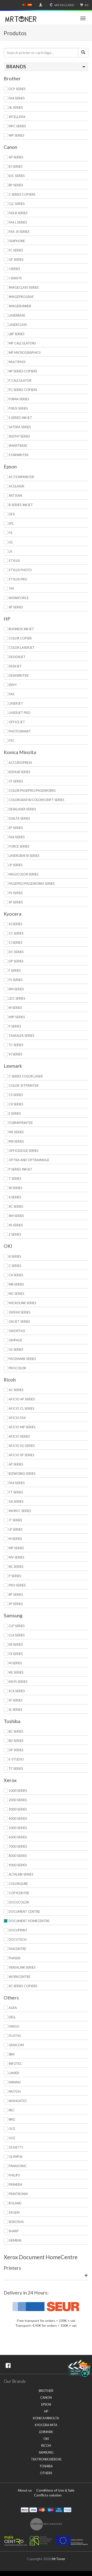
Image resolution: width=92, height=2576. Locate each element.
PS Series (16, 893)
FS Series (16, 980)
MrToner (58, 2559)
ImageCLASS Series (24, 287)
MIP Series (17, 1017)
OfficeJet (17, 722)
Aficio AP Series (22, 1399)
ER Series (16, 1644)
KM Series (16, 989)
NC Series (16, 1567)
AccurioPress (20, 763)
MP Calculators (22, 343)
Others (46, 2473)
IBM (11, 2054)
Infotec (15, 2064)
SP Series (16, 902)
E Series (15, 1113)
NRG (12, 2119)
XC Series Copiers (23, 1986)
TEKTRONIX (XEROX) (46, 2459)
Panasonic (18, 2166)
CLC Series (17, 204)
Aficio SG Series (22, 1446)
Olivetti (16, 2147)
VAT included (61, 5)
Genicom (16, 2045)
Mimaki (15, 2082)
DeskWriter (18, 675)
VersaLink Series (22, 1967)
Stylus (14, 561)
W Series (15, 1188)
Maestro (50, 2509)
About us (25, 2490)
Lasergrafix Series (24, 856)
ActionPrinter (21, 477)
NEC (12, 2110)
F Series (15, 970)
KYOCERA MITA (46, 2425)
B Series (15, 1256)
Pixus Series (18, 408)
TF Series (16, 1769)
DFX (12, 514)
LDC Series (17, 998)
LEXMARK (46, 2432)
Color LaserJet (22, 648)
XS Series (16, 1225)
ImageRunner (20, 306)
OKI (46, 2439)
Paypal (24, 2509)
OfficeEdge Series (24, 1151)
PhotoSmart (20, 731)
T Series (15, 1179)
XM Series (16, 1216)
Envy (13, 685)
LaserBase (17, 315)
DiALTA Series (19, 818)
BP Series (16, 185)
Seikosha (16, 2222)
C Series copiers (22, 194)
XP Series (16, 607)
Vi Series (15, 1054)
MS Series (16, 1132)
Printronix (18, 2194)
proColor (17, 1368)
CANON (46, 2397)
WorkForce (19, 598)
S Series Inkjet (20, 418)
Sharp (14, 2231)
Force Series (19, 846)
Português (24, 5)
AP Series (16, 157)
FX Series (16, 1654)
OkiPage (15, 1340)
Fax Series (17, 837)
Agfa (13, 2008)
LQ (11, 542)
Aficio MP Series (22, 1427)
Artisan (15, 495)
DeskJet (15, 666)
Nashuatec (18, 2101)
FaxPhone (17, 241)
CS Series (16, 1095)
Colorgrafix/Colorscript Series (36, 800)
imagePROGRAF (21, 297)
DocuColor (19, 1902)
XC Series (16, 1206)
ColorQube (18, 1884)
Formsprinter (21, 1123)
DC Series (16, 952)
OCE (12, 2129)
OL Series (16, 1349)
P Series (15, 1026)
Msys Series (18, 1682)
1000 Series (18, 1791)
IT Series (15, 1520)
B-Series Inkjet (21, 505)
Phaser (14, 1958)
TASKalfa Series (21, 1036)
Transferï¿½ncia (67, 2509)
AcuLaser (16, 486)
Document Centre (24, 1912)
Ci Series (15, 943)
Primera (15, 2184)
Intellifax (17, 117)
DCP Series (17, 89)
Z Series (15, 1234)
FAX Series (17, 98)
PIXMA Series (19, 399)
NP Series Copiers (23, 371)
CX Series (16, 1104)
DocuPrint (18, 1930)
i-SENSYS (15, 278)
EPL (11, 523)
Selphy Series (19, 436)
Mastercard (42, 2509)
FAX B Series (18, 213)
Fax (11, 694)
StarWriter (18, 455)
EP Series (16, 828)
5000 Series (18, 1828)
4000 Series (18, 1818)
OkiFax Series (19, 1312)
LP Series (16, 865)
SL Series (15, 1710)
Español (30, 5)
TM (11, 589)
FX (10, 533)
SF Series (16, 1700)
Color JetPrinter (24, 1085)
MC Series (16, 1294)
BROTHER (46, 2391)
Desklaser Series (22, 809)
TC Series (16, 1045)
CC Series (16, 933)
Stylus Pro (18, 579)
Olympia (16, 2157)
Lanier (14, 2073)
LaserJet (16, 703)
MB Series (16, 1284)
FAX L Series (18, 222)
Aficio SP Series (21, 1455)
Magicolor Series (24, 874)
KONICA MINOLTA (46, 2418)
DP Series (16, 961)
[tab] (46, 66)
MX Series (16, 1141)
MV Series (16, 1557)
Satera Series (20, 427)
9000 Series (18, 1865)
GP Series (16, 259)
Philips (14, 2175)
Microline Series (22, 1303)
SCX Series (17, 1691)
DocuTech (17, 1939)
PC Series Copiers (23, 390)
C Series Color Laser (26, 1076)
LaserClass (18, 325)
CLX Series (17, 1635)
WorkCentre (19, 1977)
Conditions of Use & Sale (55, 2490)
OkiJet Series (19, 1321)
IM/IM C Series (20, 1511)
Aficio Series (19, 1436)
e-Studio (16, 1759)
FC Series (16, 250)
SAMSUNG (46, 2452)
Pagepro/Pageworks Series (32, 884)
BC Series (16, 1731)
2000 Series (18, 1800)
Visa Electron (59, 2509)
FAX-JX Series (19, 232)
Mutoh (15, 2091)
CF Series (16, 781)
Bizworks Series (22, 1474)
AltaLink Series (21, 1874)
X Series (15, 1197)
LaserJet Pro (19, 713)
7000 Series (18, 1846)
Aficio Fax (17, 1418)
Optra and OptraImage (29, 1160)
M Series (15, 1008)
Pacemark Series (22, 1359)
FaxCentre (17, 1949)
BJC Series (17, 176)
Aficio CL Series (21, 1408)
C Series (15, 1266)
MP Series (16, 1548)
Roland (15, 2203)
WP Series (16, 135)
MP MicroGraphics (25, 352)
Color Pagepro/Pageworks (32, 790)
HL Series (16, 107)
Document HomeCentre (29, 1921)
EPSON (46, 2404)
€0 (83, 5)
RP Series (16, 1594)
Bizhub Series (19, 772)
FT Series (16, 1492)
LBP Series (17, 334)
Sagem (14, 2212)
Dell (12, 2017)
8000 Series (18, 1856)
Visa (33, 2509)
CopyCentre (19, 1893)
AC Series (16, 1390)
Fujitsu (15, 2036)
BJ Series (16, 166)
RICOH (46, 2445)
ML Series (16, 1672)
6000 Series (18, 1837)
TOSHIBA (46, 2466)
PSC (11, 741)
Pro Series (17, 1585)
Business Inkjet (21, 629)
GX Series (16, 1501)
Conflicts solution (48, 2495)
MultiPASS (17, 362)
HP (46, 2411)
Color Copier (20, 638)
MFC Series (17, 126)
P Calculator (20, 380)
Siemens (15, 2240)
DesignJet (17, 657)
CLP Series (17, 1626)
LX (10, 551)
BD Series (16, 1741)
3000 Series (18, 1809)
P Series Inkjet (20, 1169)
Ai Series (15, 924)
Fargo (14, 2026)
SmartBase (18, 446)
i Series (14, 269)
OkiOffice (17, 1331)
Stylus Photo (20, 570)
